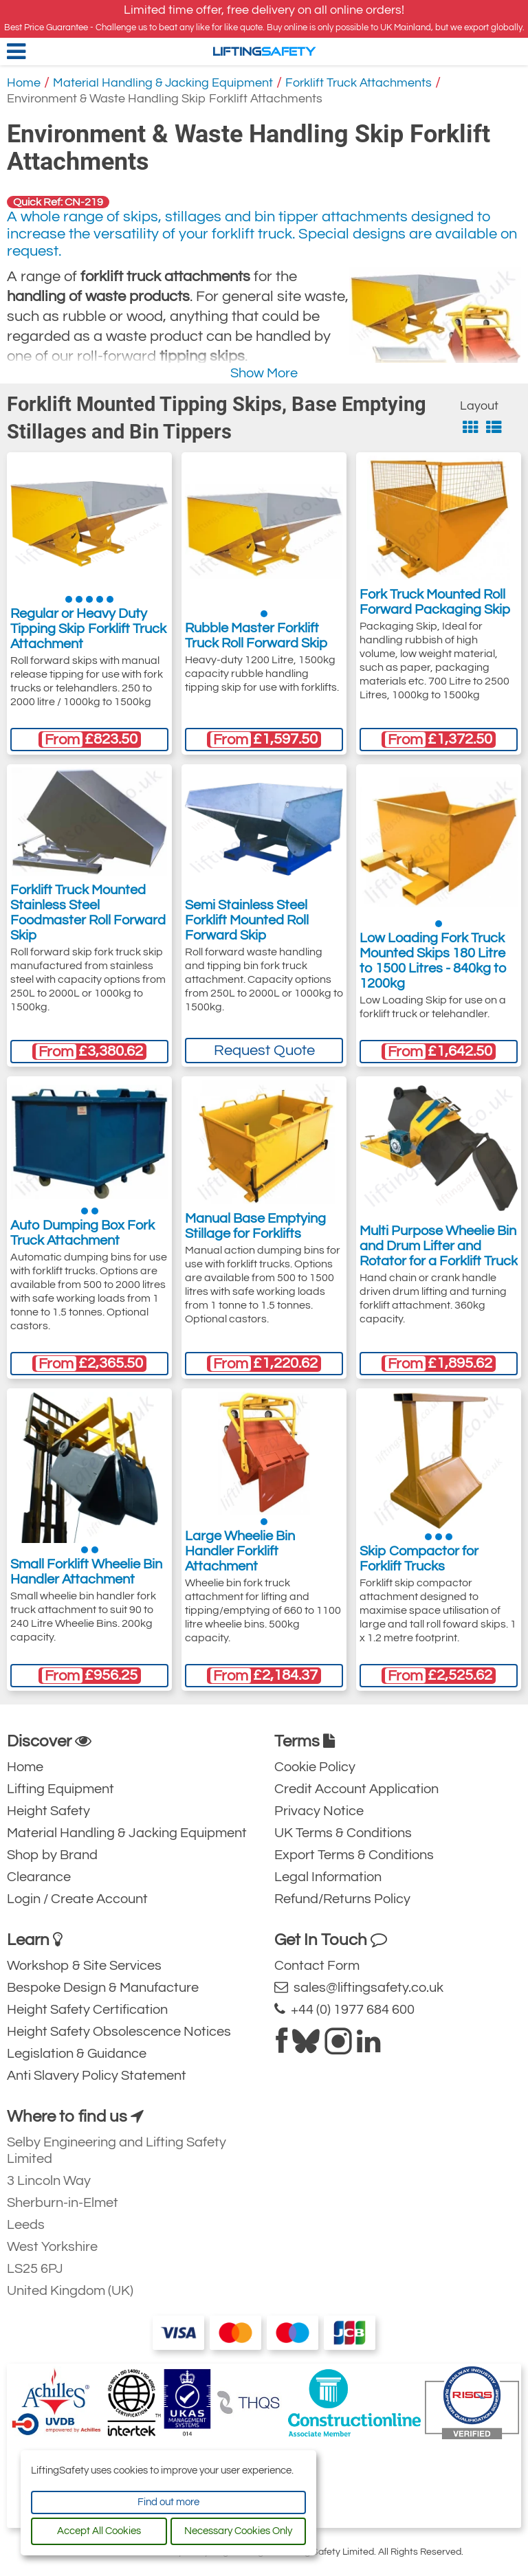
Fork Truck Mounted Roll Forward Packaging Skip (435, 602)
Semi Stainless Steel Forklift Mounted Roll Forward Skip (247, 920)
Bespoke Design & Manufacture (103, 1988)
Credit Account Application (356, 1789)
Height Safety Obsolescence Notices (119, 2032)
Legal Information (328, 1877)
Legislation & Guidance (76, 2054)
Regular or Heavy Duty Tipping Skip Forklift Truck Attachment (88, 629)
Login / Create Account (77, 1899)
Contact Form (317, 1966)
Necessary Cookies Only (238, 2531)
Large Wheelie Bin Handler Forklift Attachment (240, 1551)
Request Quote (264, 1050)
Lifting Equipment (60, 1789)
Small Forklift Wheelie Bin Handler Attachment (86, 1571)
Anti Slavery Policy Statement (96, 2076)
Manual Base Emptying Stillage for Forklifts (255, 1226)
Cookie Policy (314, 1767)
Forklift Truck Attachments (358, 82)
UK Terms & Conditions (343, 1833)
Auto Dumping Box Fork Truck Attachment (82, 1233)
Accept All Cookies (99, 2531)
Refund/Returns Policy (342, 1899)
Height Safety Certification (87, 2010)
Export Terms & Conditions (354, 1855)
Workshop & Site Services (84, 1966)
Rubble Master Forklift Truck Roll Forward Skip (256, 635)
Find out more (168, 2502)
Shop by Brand (52, 1855)
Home (24, 82)
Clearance (39, 1877)
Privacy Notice (319, 1811)
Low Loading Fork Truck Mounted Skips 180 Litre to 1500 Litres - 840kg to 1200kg (433, 960)
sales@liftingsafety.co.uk (358, 1987)
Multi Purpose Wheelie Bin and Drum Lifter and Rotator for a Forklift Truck (439, 1246)
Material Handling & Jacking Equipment (163, 82)
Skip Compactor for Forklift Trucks (419, 1558)
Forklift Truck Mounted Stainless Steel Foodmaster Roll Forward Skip (88, 912)
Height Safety (48, 1811)
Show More (264, 373)
